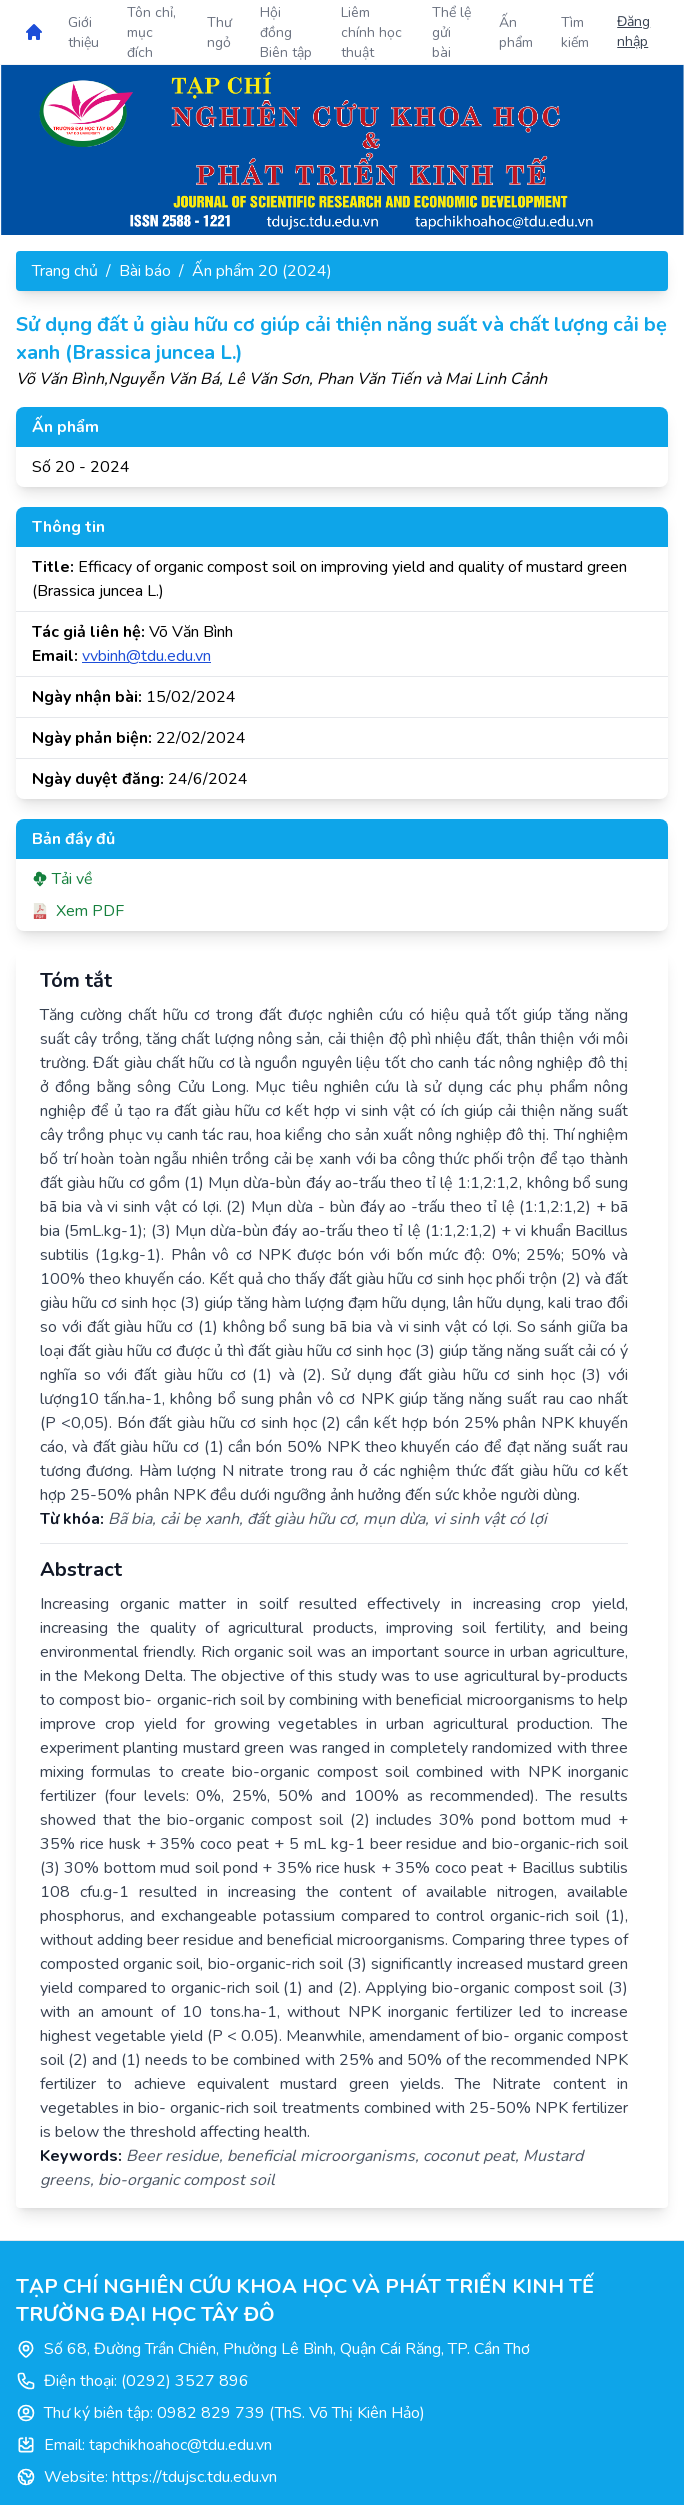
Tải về (62, 879)
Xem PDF (78, 911)
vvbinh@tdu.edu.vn (146, 656)
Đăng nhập (633, 31)
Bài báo (145, 271)
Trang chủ (65, 271)
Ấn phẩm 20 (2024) (262, 271)
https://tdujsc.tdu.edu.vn (194, 2477)
